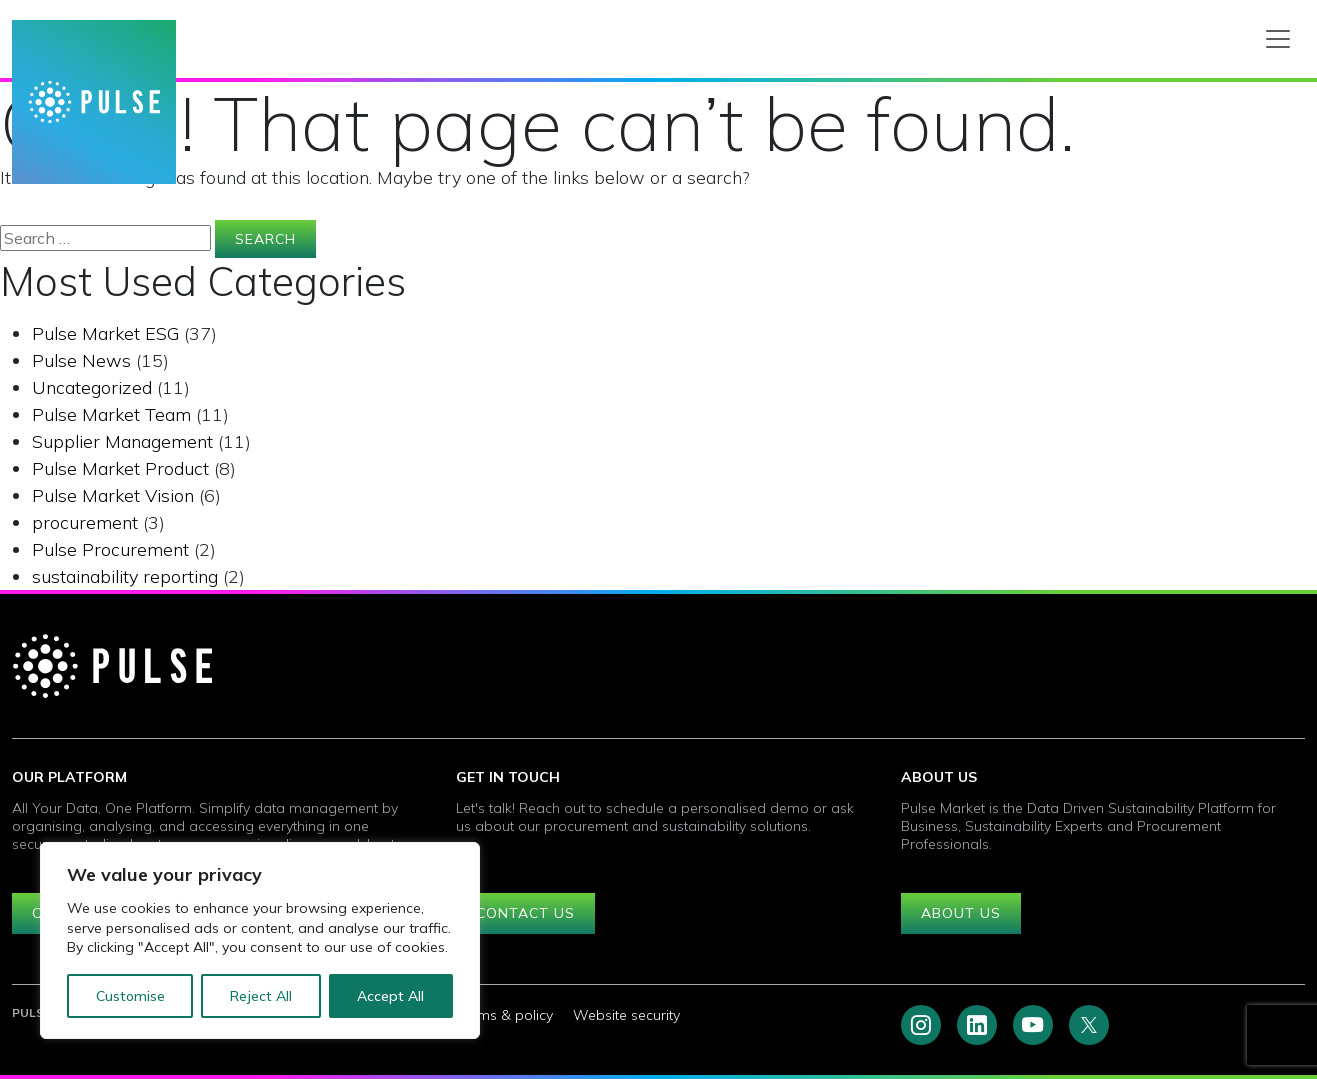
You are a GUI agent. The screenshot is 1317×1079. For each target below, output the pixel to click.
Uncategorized (92, 387)
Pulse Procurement (110, 549)
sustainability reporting (125, 576)
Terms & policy (504, 1015)
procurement (85, 522)
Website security (626, 1015)
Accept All (390, 996)
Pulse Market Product (120, 468)
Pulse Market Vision (113, 495)
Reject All (261, 996)
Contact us (525, 913)
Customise (130, 996)
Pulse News (81, 360)
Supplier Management (122, 441)
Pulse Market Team (111, 414)
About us (961, 913)
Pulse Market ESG (105, 333)
